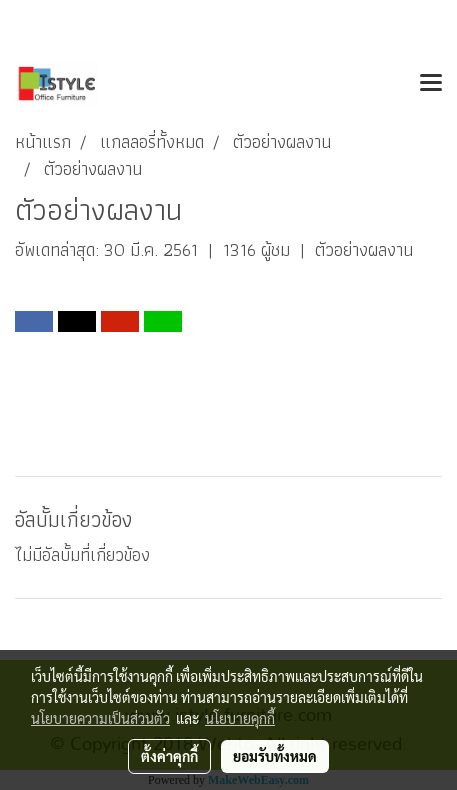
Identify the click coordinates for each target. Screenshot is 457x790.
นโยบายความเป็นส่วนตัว (100, 718)
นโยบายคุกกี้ (240, 718)
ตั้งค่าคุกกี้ (169, 756)
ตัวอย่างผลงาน (364, 249)
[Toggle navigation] (431, 84)
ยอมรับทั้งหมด (275, 756)
